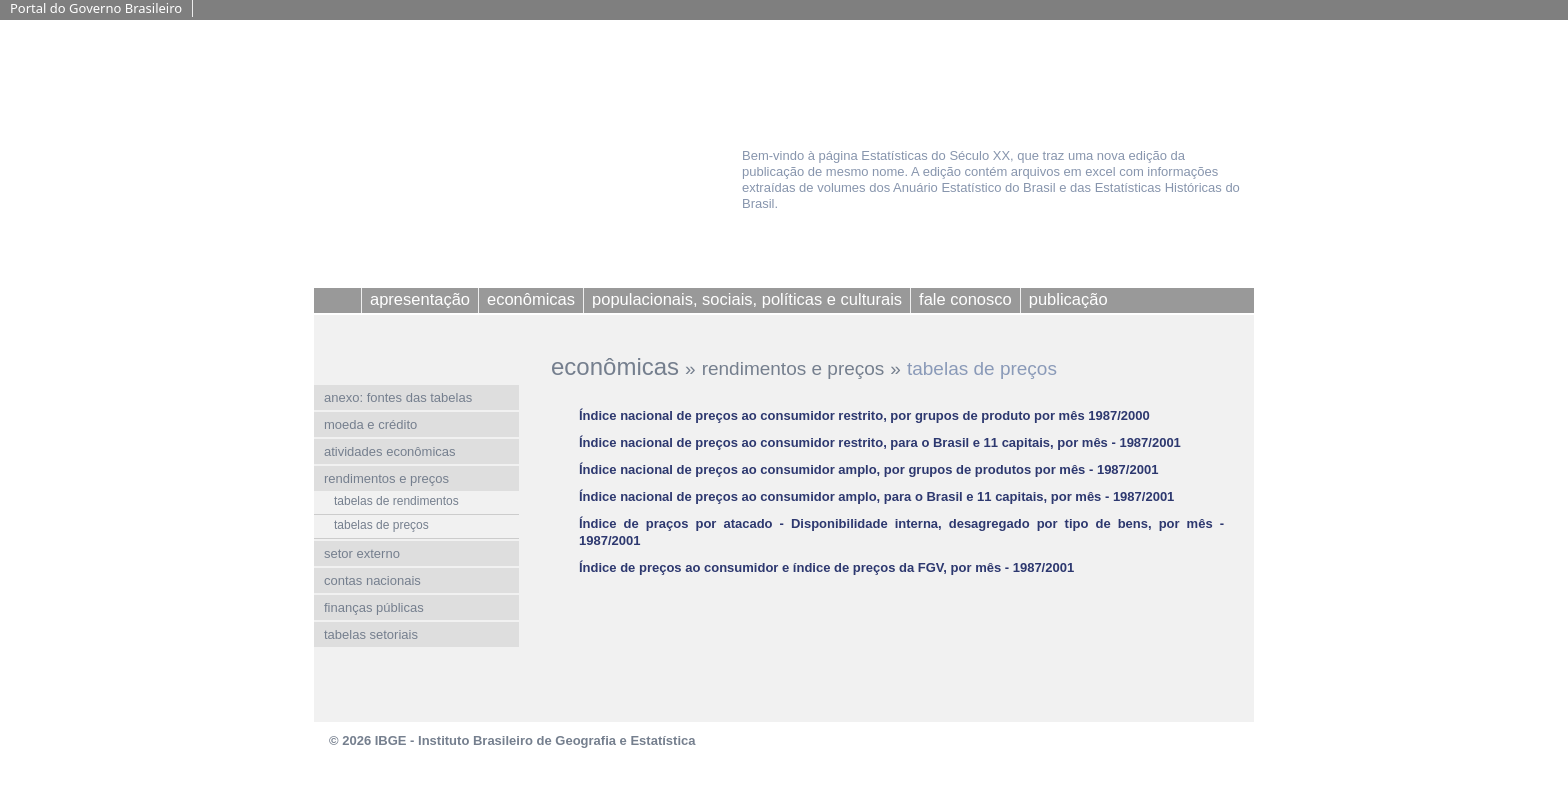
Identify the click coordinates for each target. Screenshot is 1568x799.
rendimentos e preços (793, 368)
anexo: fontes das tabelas (398, 397)
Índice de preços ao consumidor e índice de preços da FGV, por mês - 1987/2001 (826, 567)
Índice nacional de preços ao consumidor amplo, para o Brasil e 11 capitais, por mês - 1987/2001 (876, 496)
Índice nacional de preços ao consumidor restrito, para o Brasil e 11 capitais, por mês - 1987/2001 (880, 442)
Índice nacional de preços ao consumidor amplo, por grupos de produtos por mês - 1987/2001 (868, 469)
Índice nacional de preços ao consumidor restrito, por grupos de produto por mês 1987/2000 (864, 415)
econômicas (615, 366)
